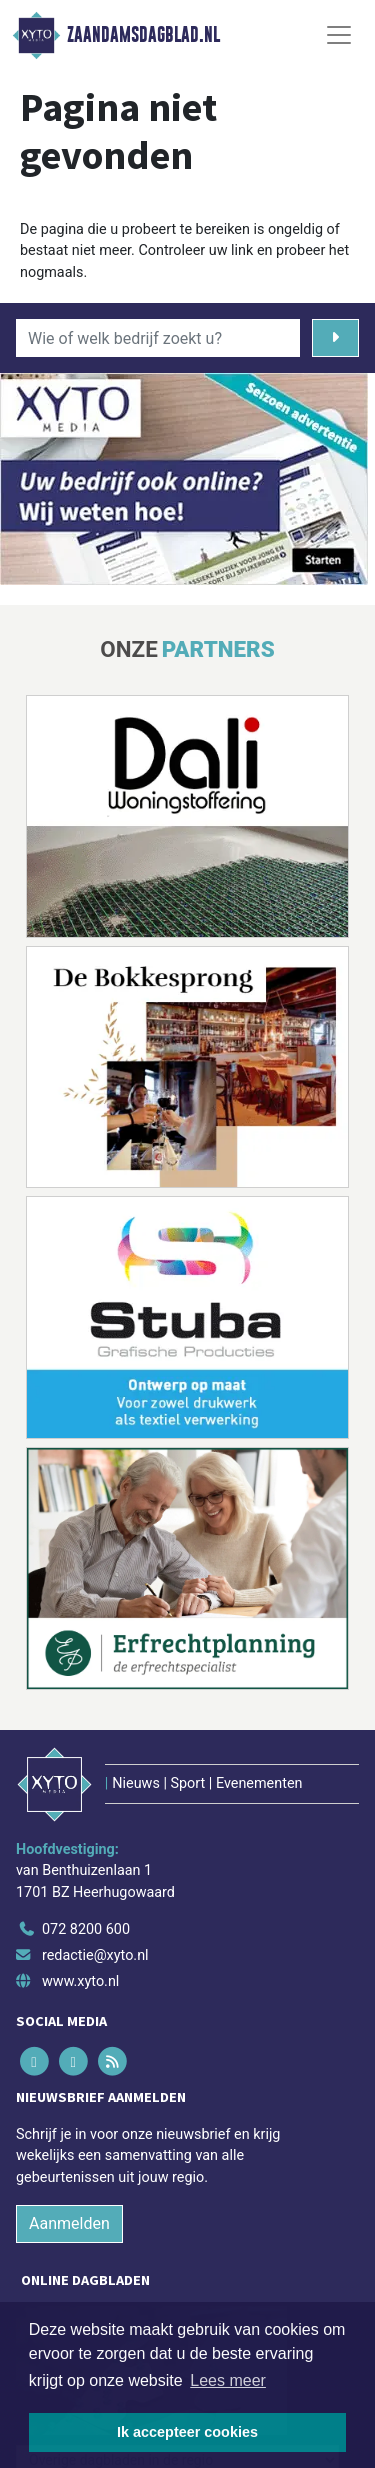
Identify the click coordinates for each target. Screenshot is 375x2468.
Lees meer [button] (228, 2380)
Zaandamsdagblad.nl (143, 35)
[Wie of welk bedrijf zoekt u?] (158, 338)
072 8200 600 (86, 1929)
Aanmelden (69, 2223)
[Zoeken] (335, 338)
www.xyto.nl (80, 1981)
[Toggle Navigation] (339, 35)
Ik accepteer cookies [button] (187, 2432)
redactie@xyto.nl (95, 1955)
